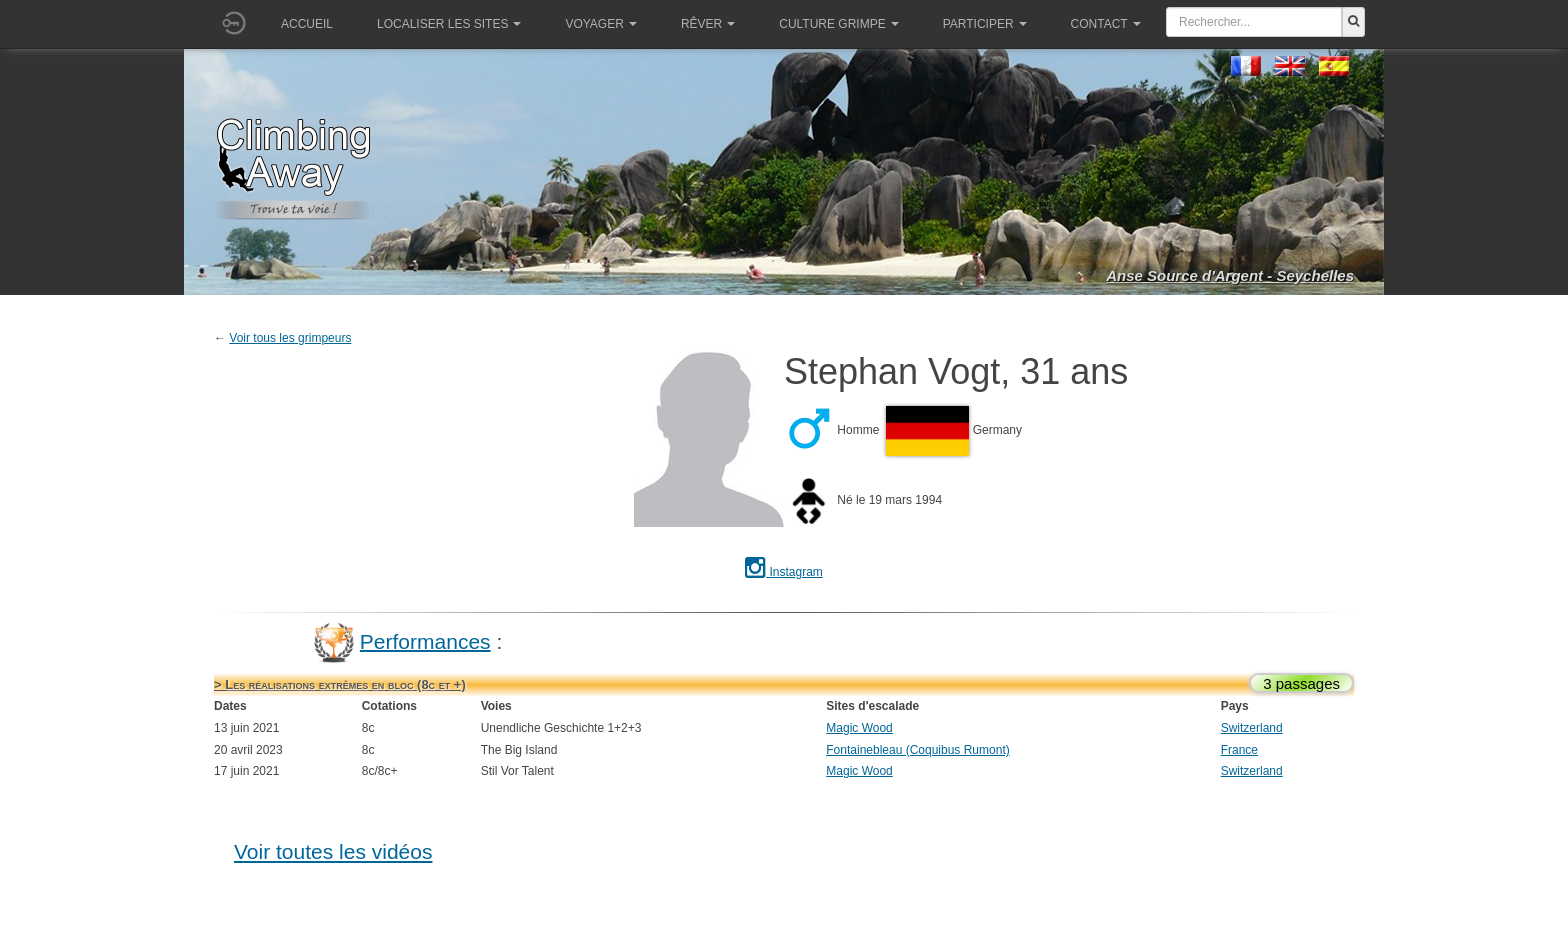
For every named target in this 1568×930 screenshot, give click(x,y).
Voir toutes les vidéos (333, 851)
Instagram (784, 572)
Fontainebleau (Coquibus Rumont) (917, 750)
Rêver (708, 24)
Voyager (600, 24)
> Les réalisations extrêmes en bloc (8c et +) (340, 684)
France (1239, 750)
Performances (425, 640)
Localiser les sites (449, 24)
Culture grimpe (838, 24)
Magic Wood (859, 728)
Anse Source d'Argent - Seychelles (1230, 275)
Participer (985, 24)
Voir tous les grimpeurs (290, 338)
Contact (1106, 24)
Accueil (307, 24)
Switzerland (1252, 728)
